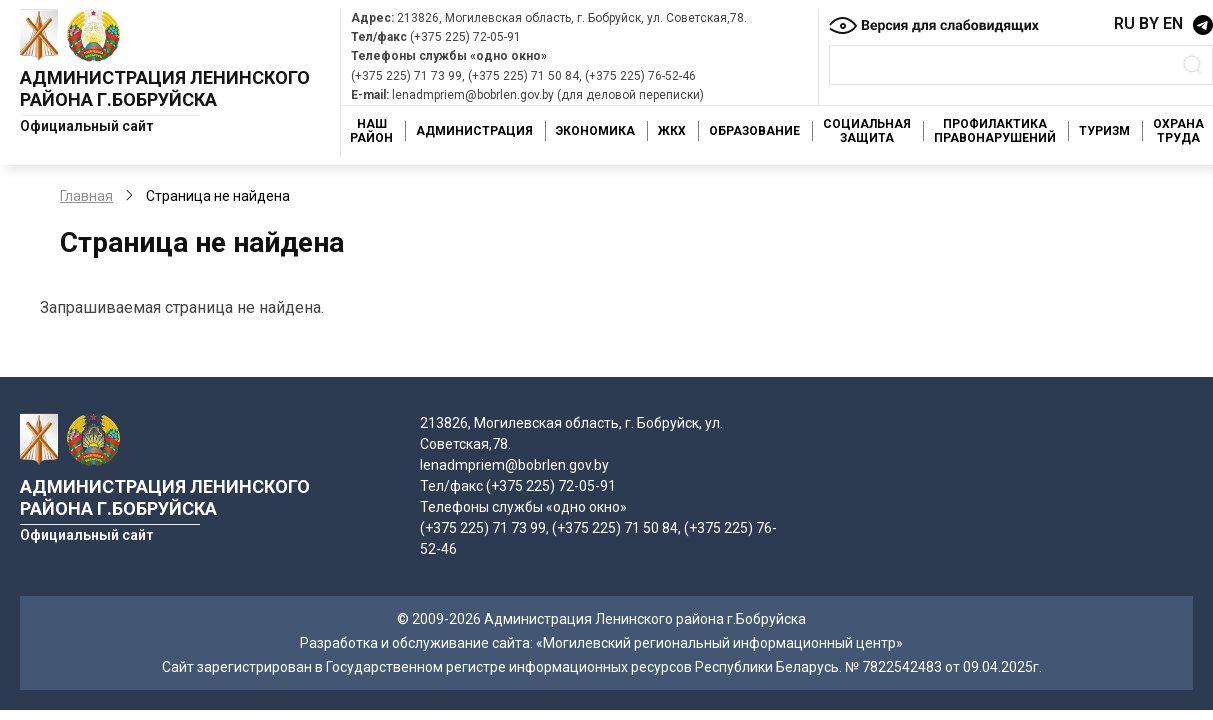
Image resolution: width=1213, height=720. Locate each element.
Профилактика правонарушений (995, 131)
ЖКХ (672, 131)
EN (1173, 23)
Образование (754, 131)
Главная (86, 196)
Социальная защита (867, 131)
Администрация (474, 131)
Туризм (1104, 131)
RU (1124, 23)
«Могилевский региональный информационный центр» (719, 643)
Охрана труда (1178, 131)
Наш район (371, 131)
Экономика (595, 131)
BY (1149, 23)
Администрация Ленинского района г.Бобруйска (165, 88)
